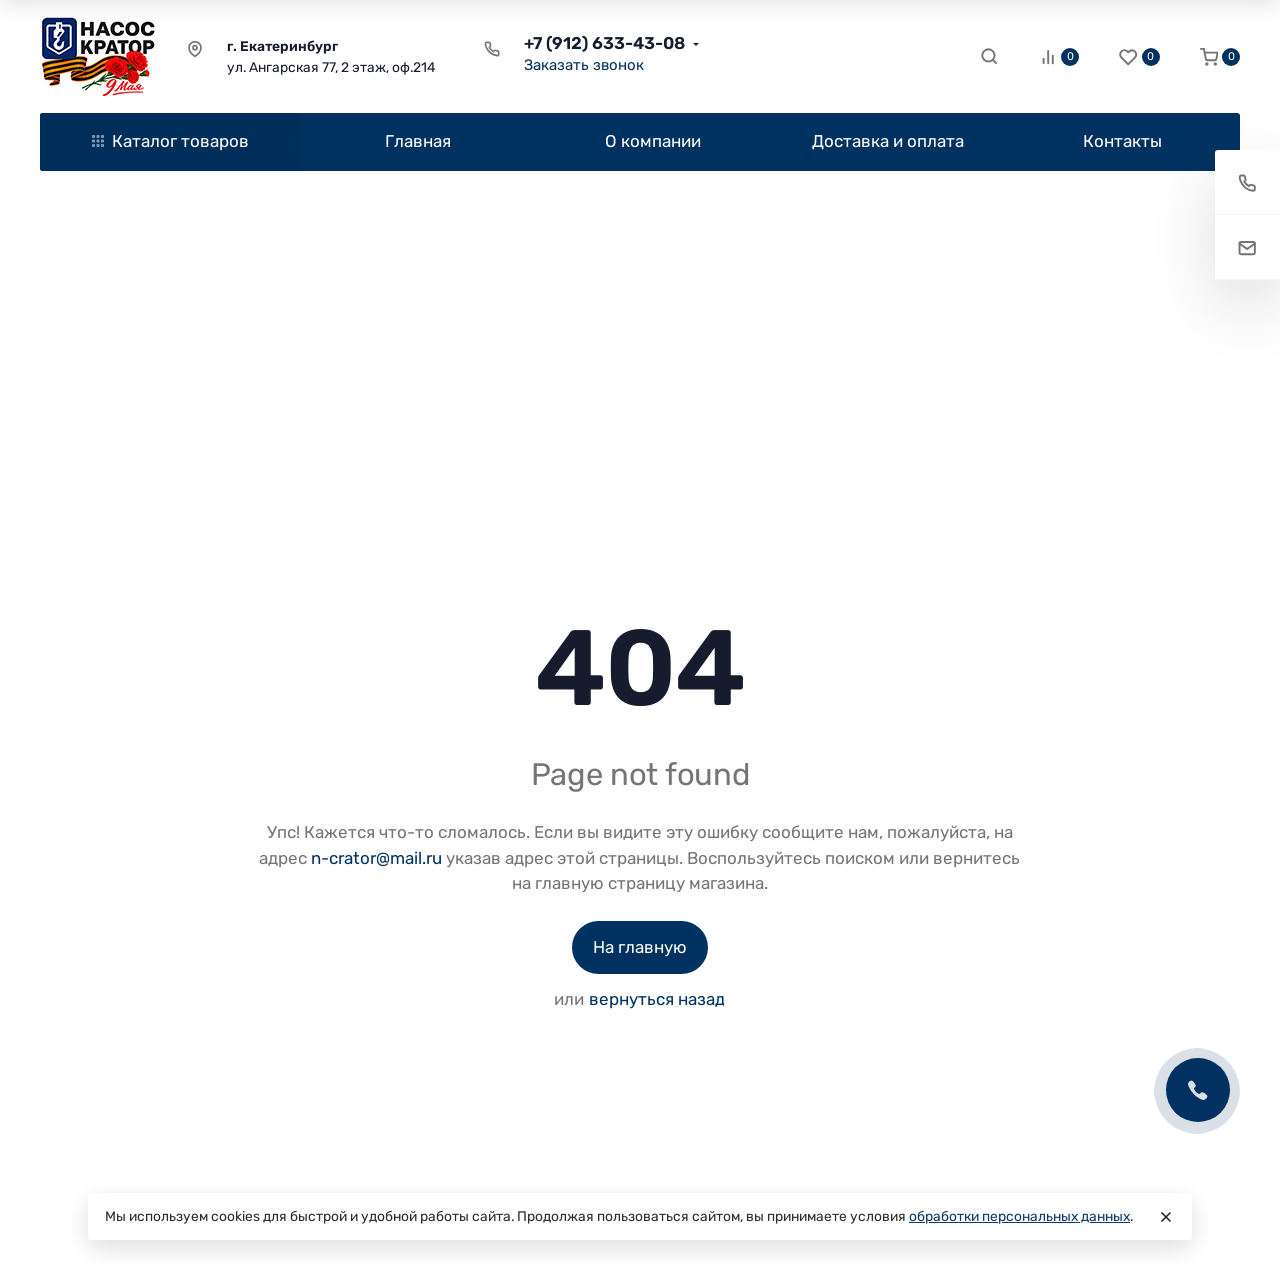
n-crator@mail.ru (376, 858)
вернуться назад (657, 999)
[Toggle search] (989, 56)
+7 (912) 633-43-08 (604, 43)
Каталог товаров (170, 141)
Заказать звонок (584, 65)
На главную (640, 947)
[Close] (1166, 1217)
